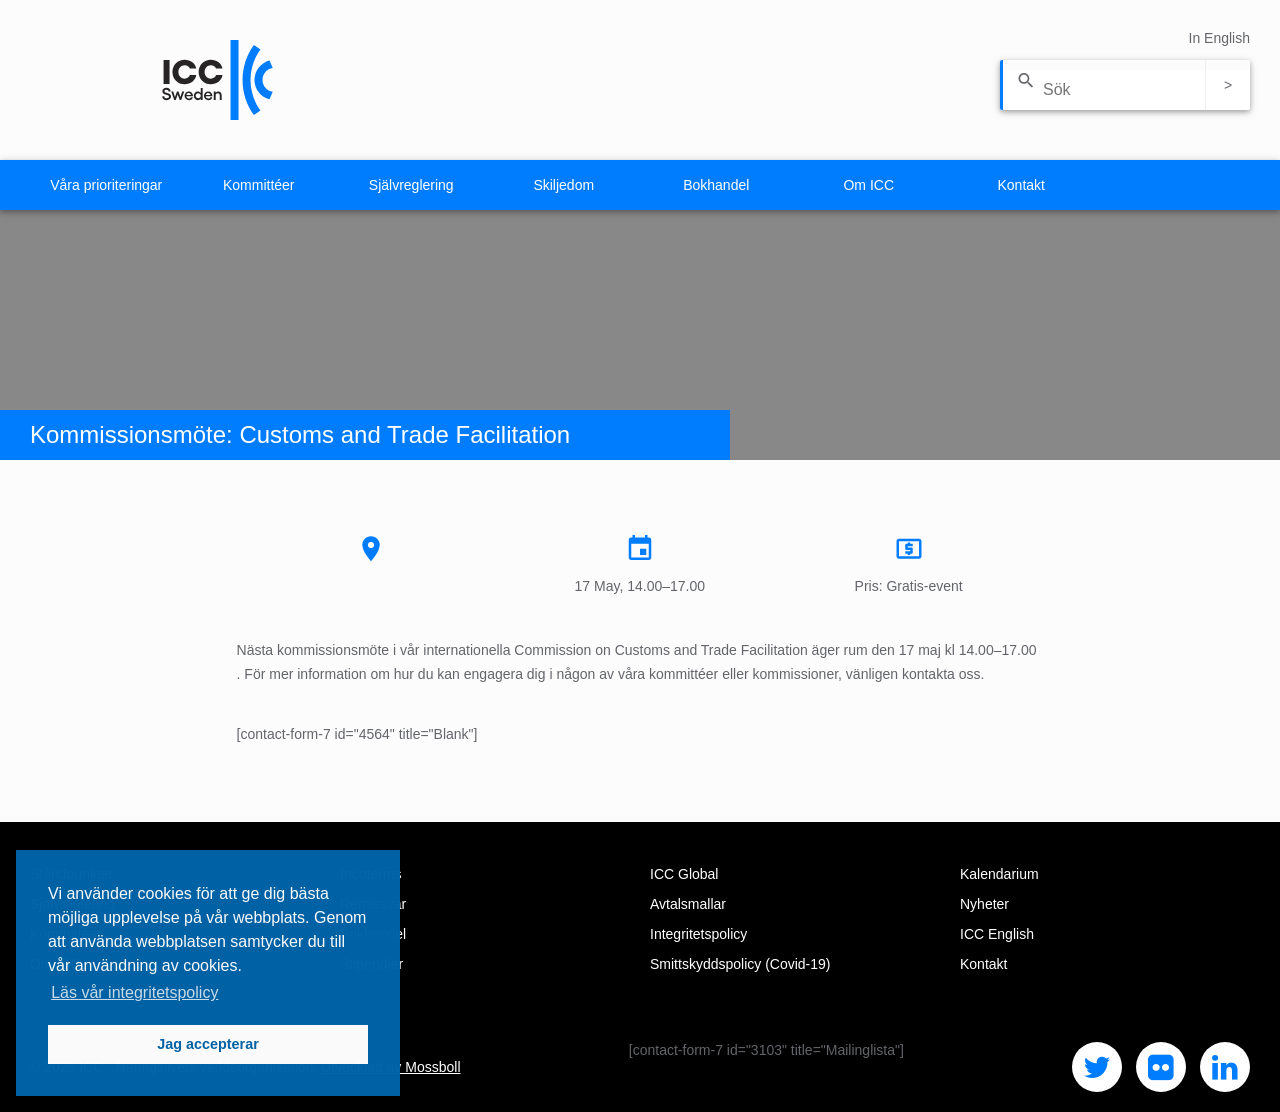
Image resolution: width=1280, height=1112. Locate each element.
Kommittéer (259, 185)
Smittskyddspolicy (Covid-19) (740, 964)
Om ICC (868, 185)
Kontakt (1021, 185)
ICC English (997, 934)
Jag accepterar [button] (208, 1044)
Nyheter (984, 904)
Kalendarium (999, 874)
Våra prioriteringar (106, 185)
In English (1219, 38)
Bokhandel (716, 185)
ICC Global (684, 874)
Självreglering (411, 185)
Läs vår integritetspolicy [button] (134, 992)
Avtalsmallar (688, 904)
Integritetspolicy (698, 934)
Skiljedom (563, 185)
